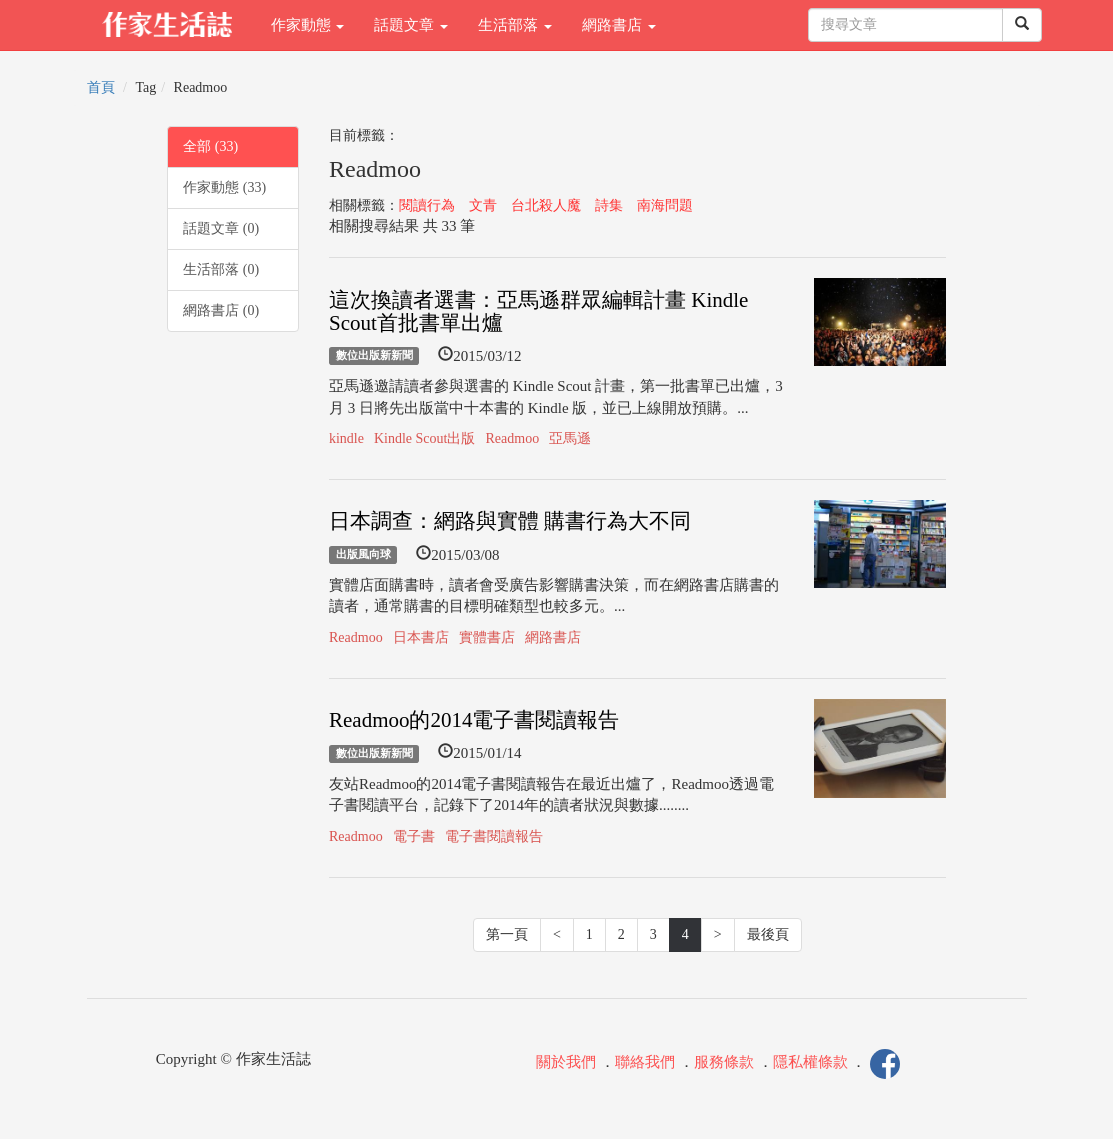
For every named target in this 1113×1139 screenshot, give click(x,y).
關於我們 (566, 1062)
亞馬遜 (570, 438)
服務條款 (724, 1062)
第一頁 (507, 934)
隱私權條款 (810, 1062)
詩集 (609, 205)
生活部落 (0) (221, 269)
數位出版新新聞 (374, 356)
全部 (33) (210, 146)
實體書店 (487, 637)
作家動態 (308, 25)
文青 (483, 205)
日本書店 (421, 637)
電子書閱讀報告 (494, 836)
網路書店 (619, 25)
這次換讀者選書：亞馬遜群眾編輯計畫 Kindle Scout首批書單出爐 (538, 311)
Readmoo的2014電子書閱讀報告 (474, 720)
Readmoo (512, 438)
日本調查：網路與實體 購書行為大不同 (510, 521)
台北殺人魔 (546, 205)
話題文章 (411, 25)
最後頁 (768, 934)
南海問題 (665, 205)
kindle (346, 438)
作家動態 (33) (224, 187)
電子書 (414, 836)
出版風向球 (363, 555)
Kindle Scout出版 (425, 438)
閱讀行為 (427, 205)
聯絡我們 (645, 1062)
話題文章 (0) (221, 228)
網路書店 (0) (221, 310)
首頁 (101, 87)
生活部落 (515, 25)
